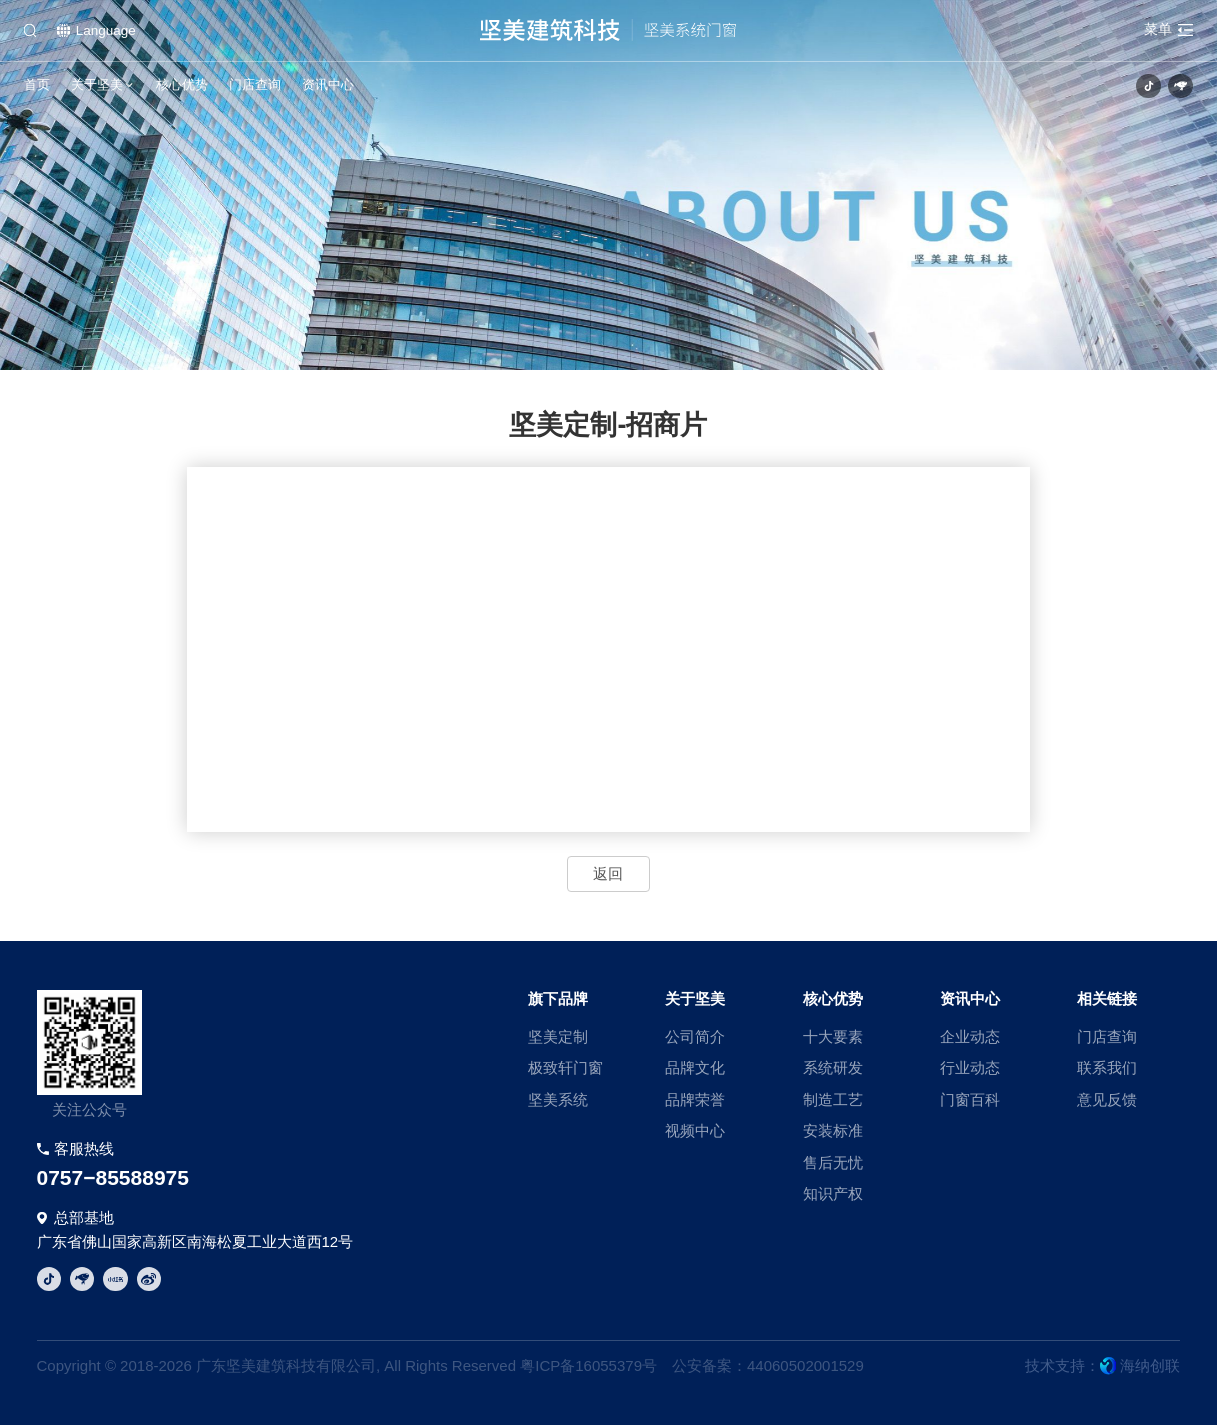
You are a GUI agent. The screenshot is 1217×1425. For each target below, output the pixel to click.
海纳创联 (1150, 1365)
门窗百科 (970, 1099)
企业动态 (970, 1036)
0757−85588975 (113, 1177)
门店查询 (255, 84)
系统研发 (833, 1067)
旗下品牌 (558, 998)
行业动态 (970, 1067)
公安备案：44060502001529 (768, 1365)
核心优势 (182, 84)
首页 (37, 84)
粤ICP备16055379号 (588, 1365)
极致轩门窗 (565, 1067)
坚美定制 (558, 1036)
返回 (608, 873)
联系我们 (1107, 1067)
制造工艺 (833, 1099)
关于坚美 (97, 84)
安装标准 (833, 1130)
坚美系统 (558, 1099)
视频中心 (695, 1130)
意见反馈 (1107, 1099)
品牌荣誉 (695, 1099)
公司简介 (695, 1036)
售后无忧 (833, 1162)
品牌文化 (695, 1067)
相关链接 (1107, 998)
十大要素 (833, 1036)
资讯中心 (328, 84)
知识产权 (833, 1193)
